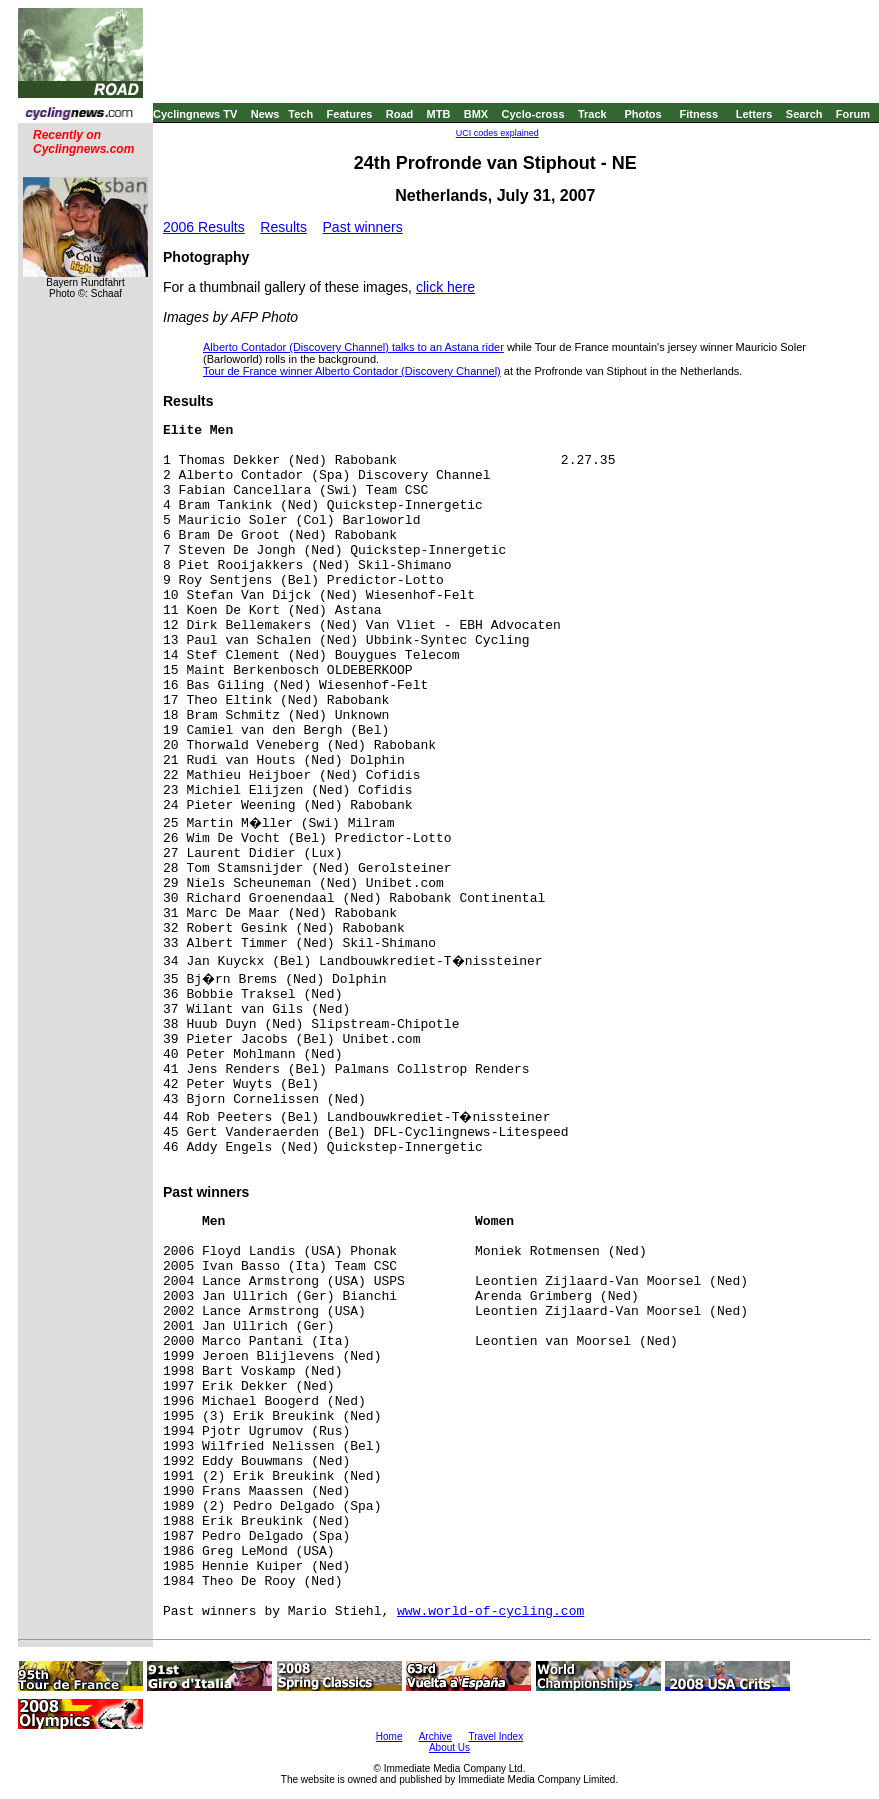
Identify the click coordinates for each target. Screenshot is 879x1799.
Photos (642, 114)
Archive (435, 1736)
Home (389, 1736)
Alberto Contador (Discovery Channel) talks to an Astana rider (353, 347)
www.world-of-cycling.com (490, 1611)
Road (400, 114)
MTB (439, 114)
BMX (476, 114)
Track (592, 114)
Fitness (698, 114)
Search (804, 114)
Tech (300, 114)
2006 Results (204, 227)
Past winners (363, 227)
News (265, 114)
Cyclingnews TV (195, 114)
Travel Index (496, 1736)
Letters (754, 114)
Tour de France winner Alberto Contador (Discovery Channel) (352, 371)
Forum (853, 114)
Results (283, 227)
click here (445, 287)
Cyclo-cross (533, 114)
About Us (449, 1747)
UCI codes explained (497, 133)
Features (350, 114)
